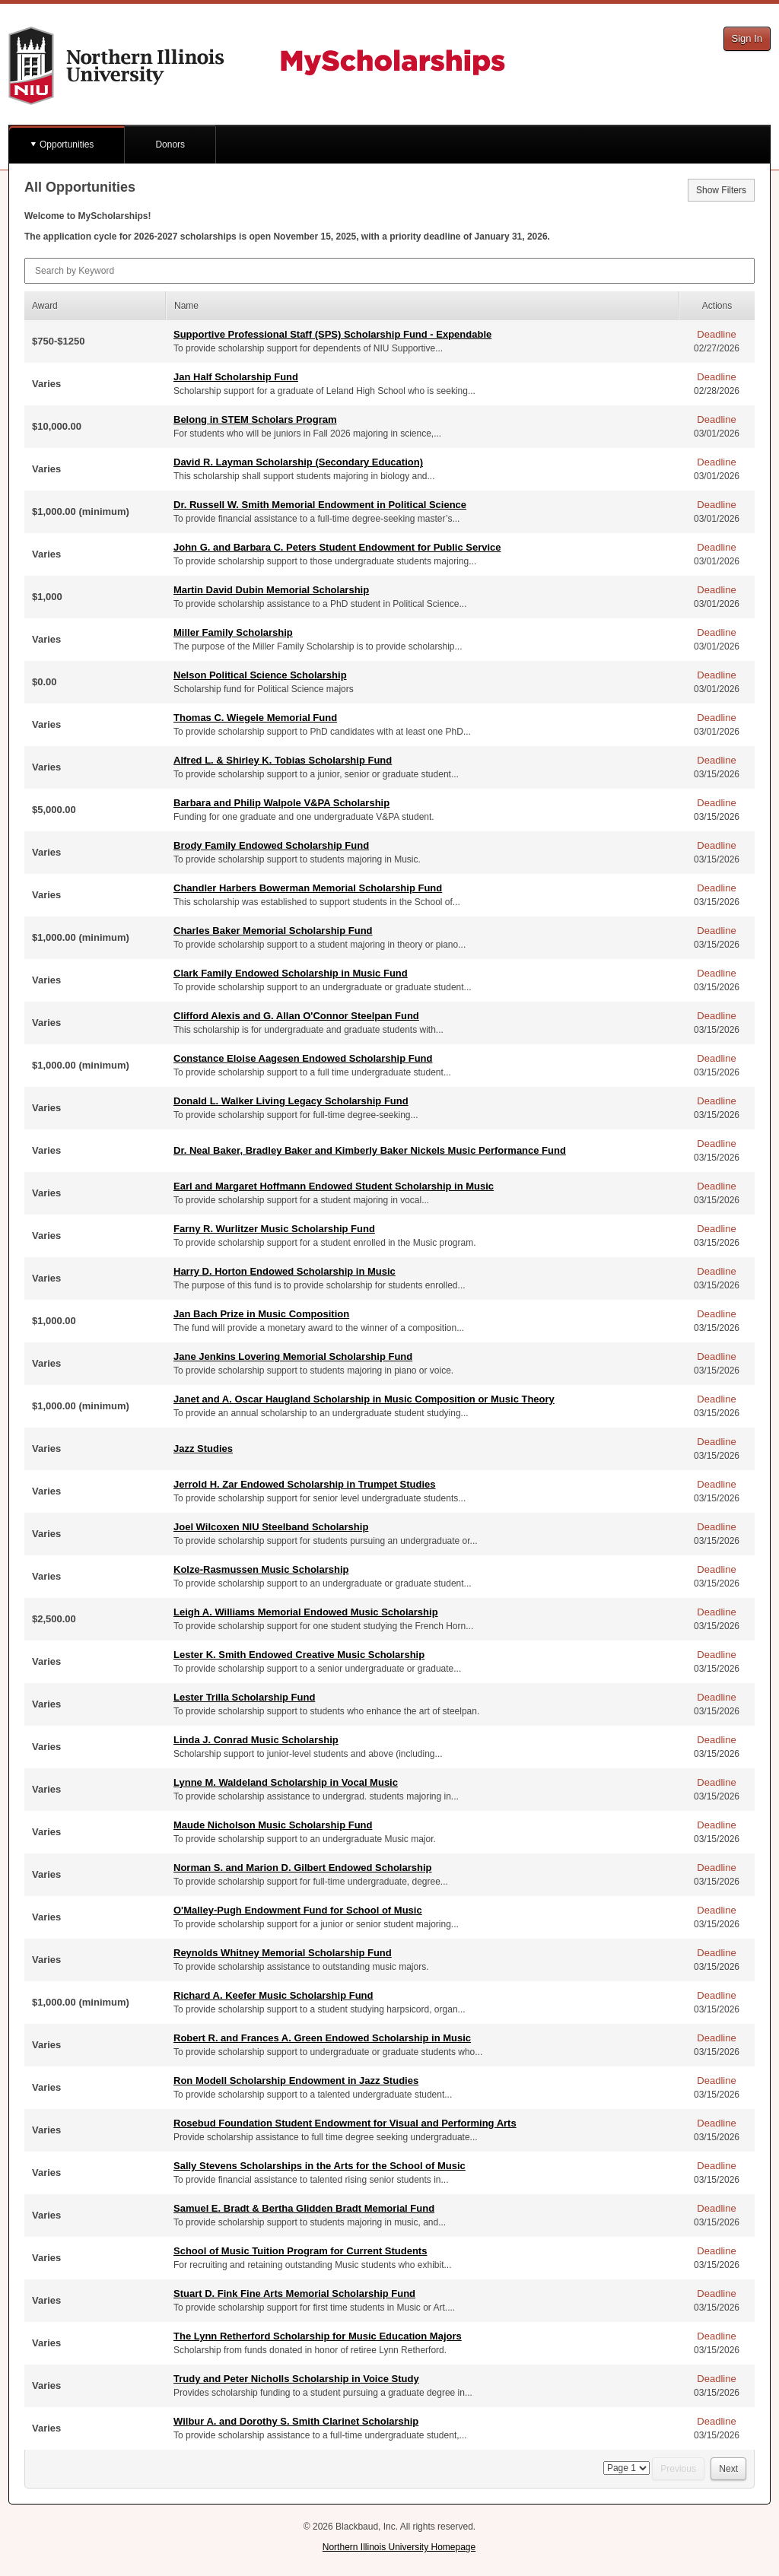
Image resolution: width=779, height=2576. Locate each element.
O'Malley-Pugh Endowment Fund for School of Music (297, 1910)
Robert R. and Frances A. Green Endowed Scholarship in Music (322, 2038)
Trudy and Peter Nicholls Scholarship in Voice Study (296, 2378)
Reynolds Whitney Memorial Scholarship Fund (282, 1952)
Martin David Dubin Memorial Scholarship (271, 590)
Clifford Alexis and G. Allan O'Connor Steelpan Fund (296, 1015)
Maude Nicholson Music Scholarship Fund (272, 1825)
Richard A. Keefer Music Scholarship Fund (273, 1995)
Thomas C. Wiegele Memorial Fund (255, 717)
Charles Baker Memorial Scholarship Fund (273, 930)
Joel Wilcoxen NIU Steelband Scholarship (270, 1527)
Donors (170, 144)
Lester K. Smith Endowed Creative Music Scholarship (298, 1654)
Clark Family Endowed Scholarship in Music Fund (290, 973)
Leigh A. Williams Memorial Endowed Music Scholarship (305, 1612)
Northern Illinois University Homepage (399, 2547)
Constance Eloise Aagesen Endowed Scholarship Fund (302, 1058)
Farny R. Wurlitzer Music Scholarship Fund (274, 1228)
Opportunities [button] (67, 144)
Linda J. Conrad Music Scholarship (256, 1739)
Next (728, 2468)
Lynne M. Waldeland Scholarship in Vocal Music (285, 1782)
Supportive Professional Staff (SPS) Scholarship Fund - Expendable (332, 334)
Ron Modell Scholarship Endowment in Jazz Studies (295, 2080)
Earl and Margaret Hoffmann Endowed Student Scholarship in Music (333, 1186)
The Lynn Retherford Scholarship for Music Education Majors (317, 2336)
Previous (678, 2468)
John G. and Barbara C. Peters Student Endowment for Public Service (337, 547)
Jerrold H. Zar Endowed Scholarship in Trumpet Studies (304, 1484)
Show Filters (721, 190)
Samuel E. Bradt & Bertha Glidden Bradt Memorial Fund (303, 2208)
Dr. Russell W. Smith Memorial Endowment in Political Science (319, 504)
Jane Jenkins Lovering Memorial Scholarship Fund (292, 1356)
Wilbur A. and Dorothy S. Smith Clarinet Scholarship (295, 2421)
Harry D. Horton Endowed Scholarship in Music (284, 1271)
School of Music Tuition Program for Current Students (300, 2251)
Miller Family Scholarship (233, 632)
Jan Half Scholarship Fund (235, 377)
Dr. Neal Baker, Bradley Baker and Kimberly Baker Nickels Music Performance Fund (369, 1150)
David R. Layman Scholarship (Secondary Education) (298, 462)
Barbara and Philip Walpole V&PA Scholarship (281, 802)
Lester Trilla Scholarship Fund (244, 1697)
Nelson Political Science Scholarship (260, 675)
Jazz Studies (203, 1448)
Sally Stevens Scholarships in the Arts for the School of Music (319, 2165)
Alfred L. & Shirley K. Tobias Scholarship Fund (282, 760)
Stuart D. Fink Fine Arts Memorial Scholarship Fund (294, 2293)
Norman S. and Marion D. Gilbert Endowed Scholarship (302, 1867)
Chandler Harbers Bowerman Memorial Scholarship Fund (307, 888)
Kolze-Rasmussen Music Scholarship (260, 1569)
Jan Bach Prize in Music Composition (261, 1314)
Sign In (747, 38)
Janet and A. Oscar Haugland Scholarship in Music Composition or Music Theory (364, 1399)
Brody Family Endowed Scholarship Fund (271, 845)
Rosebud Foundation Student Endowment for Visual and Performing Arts (345, 2123)
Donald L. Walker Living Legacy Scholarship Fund (291, 1101)
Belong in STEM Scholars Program (255, 419)
